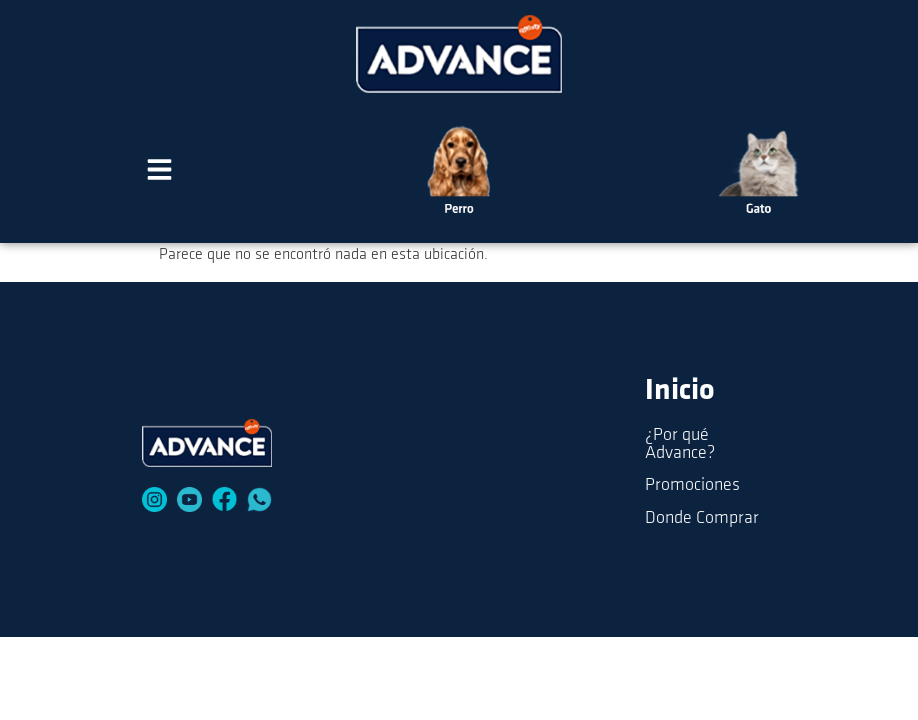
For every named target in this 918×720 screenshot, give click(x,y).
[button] (160, 173)
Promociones (692, 485)
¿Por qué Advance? (680, 444)
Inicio (680, 391)
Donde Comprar (702, 518)
